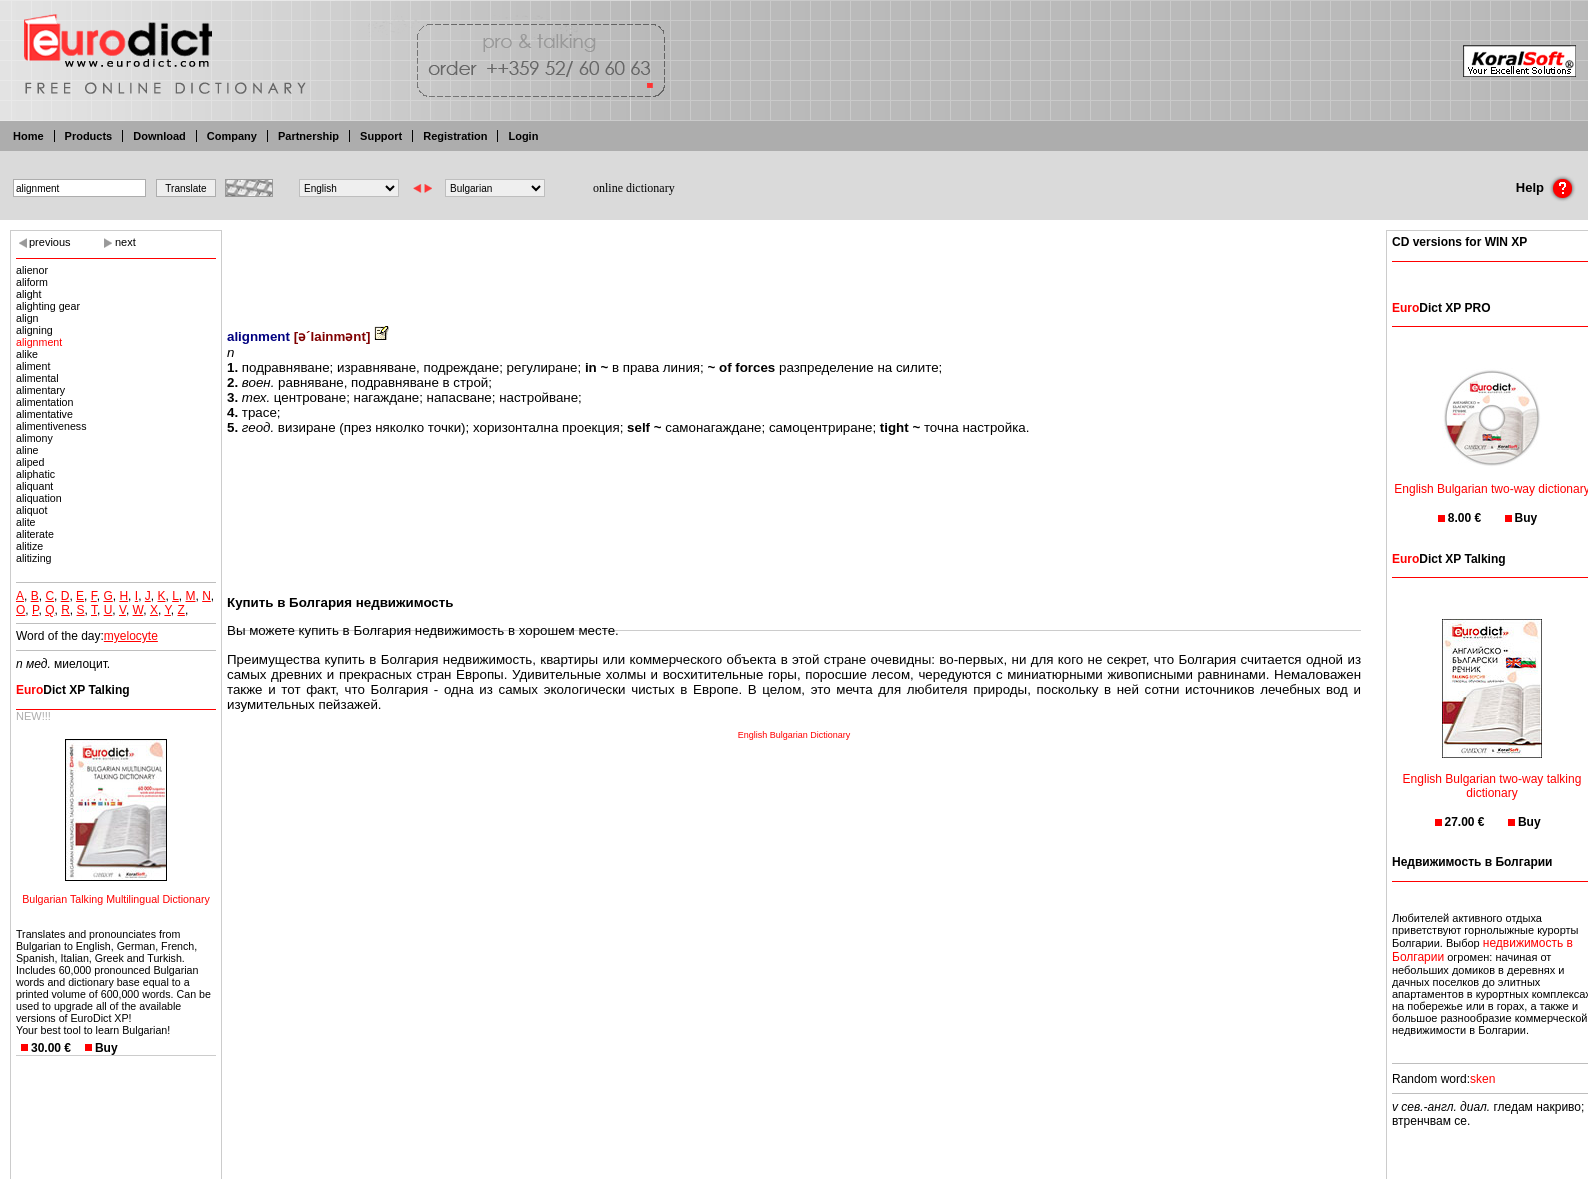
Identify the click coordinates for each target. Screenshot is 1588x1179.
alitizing (34, 558)
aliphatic (35, 474)
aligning (34, 330)
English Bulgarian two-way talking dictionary (1492, 773)
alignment (39, 342)
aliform (32, 282)
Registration (455, 136)
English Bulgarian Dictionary (794, 735)
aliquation (39, 498)
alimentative (44, 414)
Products (89, 136)
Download (159, 136)
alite (26, 522)
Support (381, 136)
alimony (34, 438)
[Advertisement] (794, 265)
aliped (30, 462)
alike (27, 354)
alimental (37, 378)
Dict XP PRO (1441, 308)
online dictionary (634, 188)
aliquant (34, 486)
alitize (29, 546)
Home (28, 136)
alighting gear (48, 306)
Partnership (308, 136)
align (27, 318)
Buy (106, 1048)
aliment (33, 366)
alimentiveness (51, 426)
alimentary (40, 390)
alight (28, 294)
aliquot (31, 510)
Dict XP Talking (73, 690)
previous (50, 242)
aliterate (35, 534)
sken (1482, 1079)
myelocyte (131, 636)
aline (27, 450)
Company (232, 136)
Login (523, 136)
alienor (32, 270)
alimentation (44, 402)
